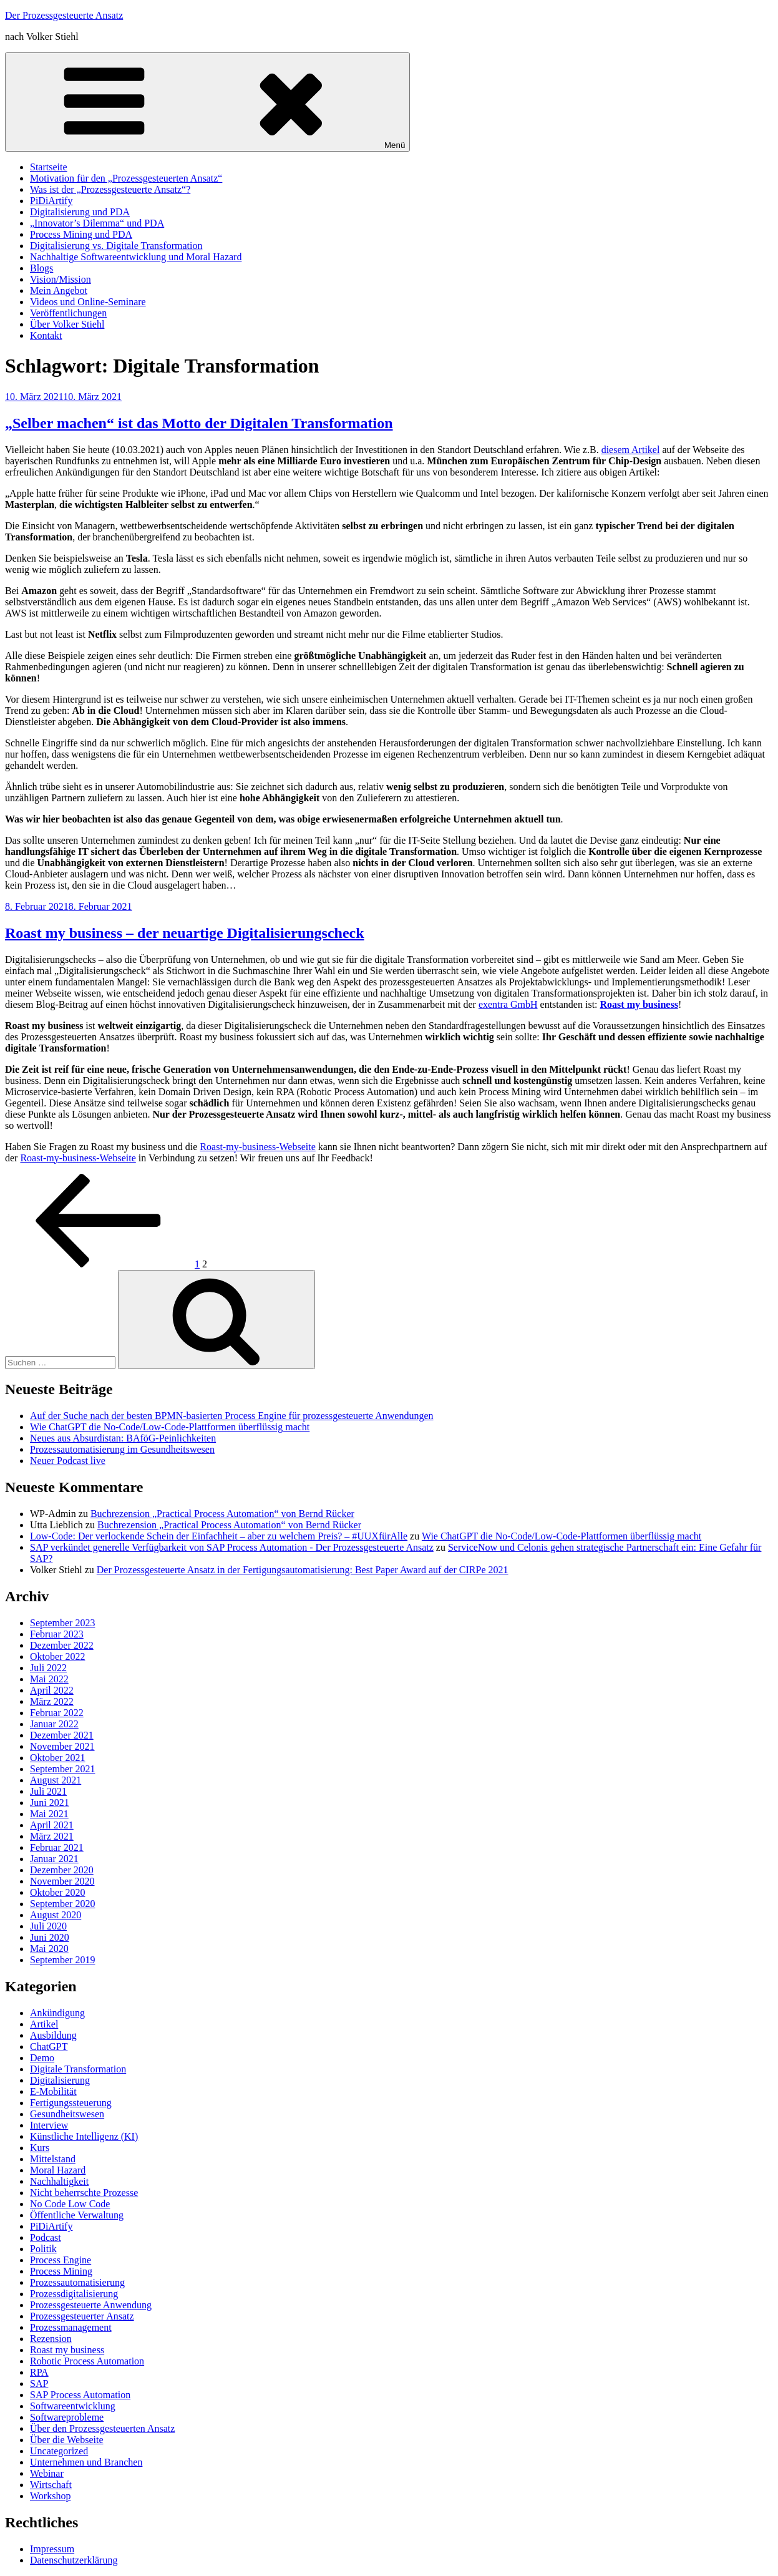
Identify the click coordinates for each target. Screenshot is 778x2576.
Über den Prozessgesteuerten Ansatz (102, 2428)
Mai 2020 (49, 1948)
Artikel (44, 2024)
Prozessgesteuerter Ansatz (82, 2316)
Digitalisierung (60, 2080)
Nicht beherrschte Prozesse (84, 2192)
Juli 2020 (48, 1926)
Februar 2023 (57, 1634)
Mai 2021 (49, 1813)
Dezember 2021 (62, 1735)
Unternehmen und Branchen (86, 2462)
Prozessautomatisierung (77, 2282)
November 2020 (62, 1881)
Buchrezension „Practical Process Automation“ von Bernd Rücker (222, 1513)
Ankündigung (57, 2013)
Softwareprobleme (67, 2417)
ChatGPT (48, 2046)
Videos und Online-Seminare (88, 301)
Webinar (47, 2473)
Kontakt (46, 335)
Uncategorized (59, 2451)
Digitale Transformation (78, 2069)
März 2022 (52, 1701)
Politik (43, 2248)
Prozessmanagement (71, 2327)
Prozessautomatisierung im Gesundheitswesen (122, 1449)
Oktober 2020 (57, 1892)
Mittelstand (52, 2159)
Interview (49, 2125)
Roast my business (67, 2349)
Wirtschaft (51, 2484)
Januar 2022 (54, 1724)
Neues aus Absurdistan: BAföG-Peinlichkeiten (123, 1438)
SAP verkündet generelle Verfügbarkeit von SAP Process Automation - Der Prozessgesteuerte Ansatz (232, 1547)
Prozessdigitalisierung (74, 2293)
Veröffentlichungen (68, 313)
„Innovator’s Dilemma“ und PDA (97, 223)
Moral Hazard (57, 2170)
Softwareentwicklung (72, 2406)
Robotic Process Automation (87, 2361)
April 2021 (52, 1825)
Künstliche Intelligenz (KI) (84, 2136)
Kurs (39, 2147)
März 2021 (52, 1836)
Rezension (51, 2338)
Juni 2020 (49, 1937)
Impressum (52, 2549)
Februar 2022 (57, 1712)
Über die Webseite (66, 2439)
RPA (39, 2372)
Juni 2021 (49, 1802)
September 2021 (62, 1769)
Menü (207, 102)
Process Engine (60, 2260)
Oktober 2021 (57, 1757)
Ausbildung (53, 2035)
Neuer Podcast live (67, 1460)
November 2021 (62, 1746)
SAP (39, 2383)
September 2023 (62, 1622)
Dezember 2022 (62, 1645)
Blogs (41, 268)
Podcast (45, 2237)
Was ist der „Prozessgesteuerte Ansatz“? (110, 189)
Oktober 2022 (57, 1656)
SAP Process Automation (80, 2394)
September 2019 (62, 1959)
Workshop (50, 2496)
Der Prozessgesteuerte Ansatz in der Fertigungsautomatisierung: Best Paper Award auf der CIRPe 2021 (302, 1569)
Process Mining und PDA (81, 234)
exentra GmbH (508, 1004)
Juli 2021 (48, 1791)
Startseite (48, 167)
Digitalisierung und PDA (80, 212)
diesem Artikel (630, 449)
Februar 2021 (57, 1847)
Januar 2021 (54, 1858)
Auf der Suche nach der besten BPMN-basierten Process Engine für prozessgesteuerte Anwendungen (231, 1415)
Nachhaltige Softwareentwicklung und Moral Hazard (135, 256)
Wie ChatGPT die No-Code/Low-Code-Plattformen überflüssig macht (169, 1427)
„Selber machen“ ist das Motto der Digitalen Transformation (199, 423)
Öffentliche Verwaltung (77, 2215)
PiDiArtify (51, 200)
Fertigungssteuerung (71, 2102)
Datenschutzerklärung (73, 2560)
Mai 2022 (49, 1679)
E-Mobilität (53, 2091)
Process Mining (61, 2271)
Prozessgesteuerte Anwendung (91, 2305)
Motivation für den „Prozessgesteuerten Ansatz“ (126, 178)
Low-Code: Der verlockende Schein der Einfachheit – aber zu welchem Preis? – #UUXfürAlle (218, 1536)
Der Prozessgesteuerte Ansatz (64, 15)
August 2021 (55, 1780)
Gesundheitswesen (67, 2114)
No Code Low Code (70, 2203)
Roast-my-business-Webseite (257, 1146)
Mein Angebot (58, 290)
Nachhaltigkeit (59, 2181)
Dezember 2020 (62, 1870)
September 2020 (62, 1903)
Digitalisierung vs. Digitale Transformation (116, 245)
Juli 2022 (48, 1667)
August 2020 (55, 1915)
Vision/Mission (60, 279)
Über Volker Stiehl (67, 324)
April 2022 (52, 1690)
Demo (42, 2057)
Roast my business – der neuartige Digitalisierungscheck (184, 933)
